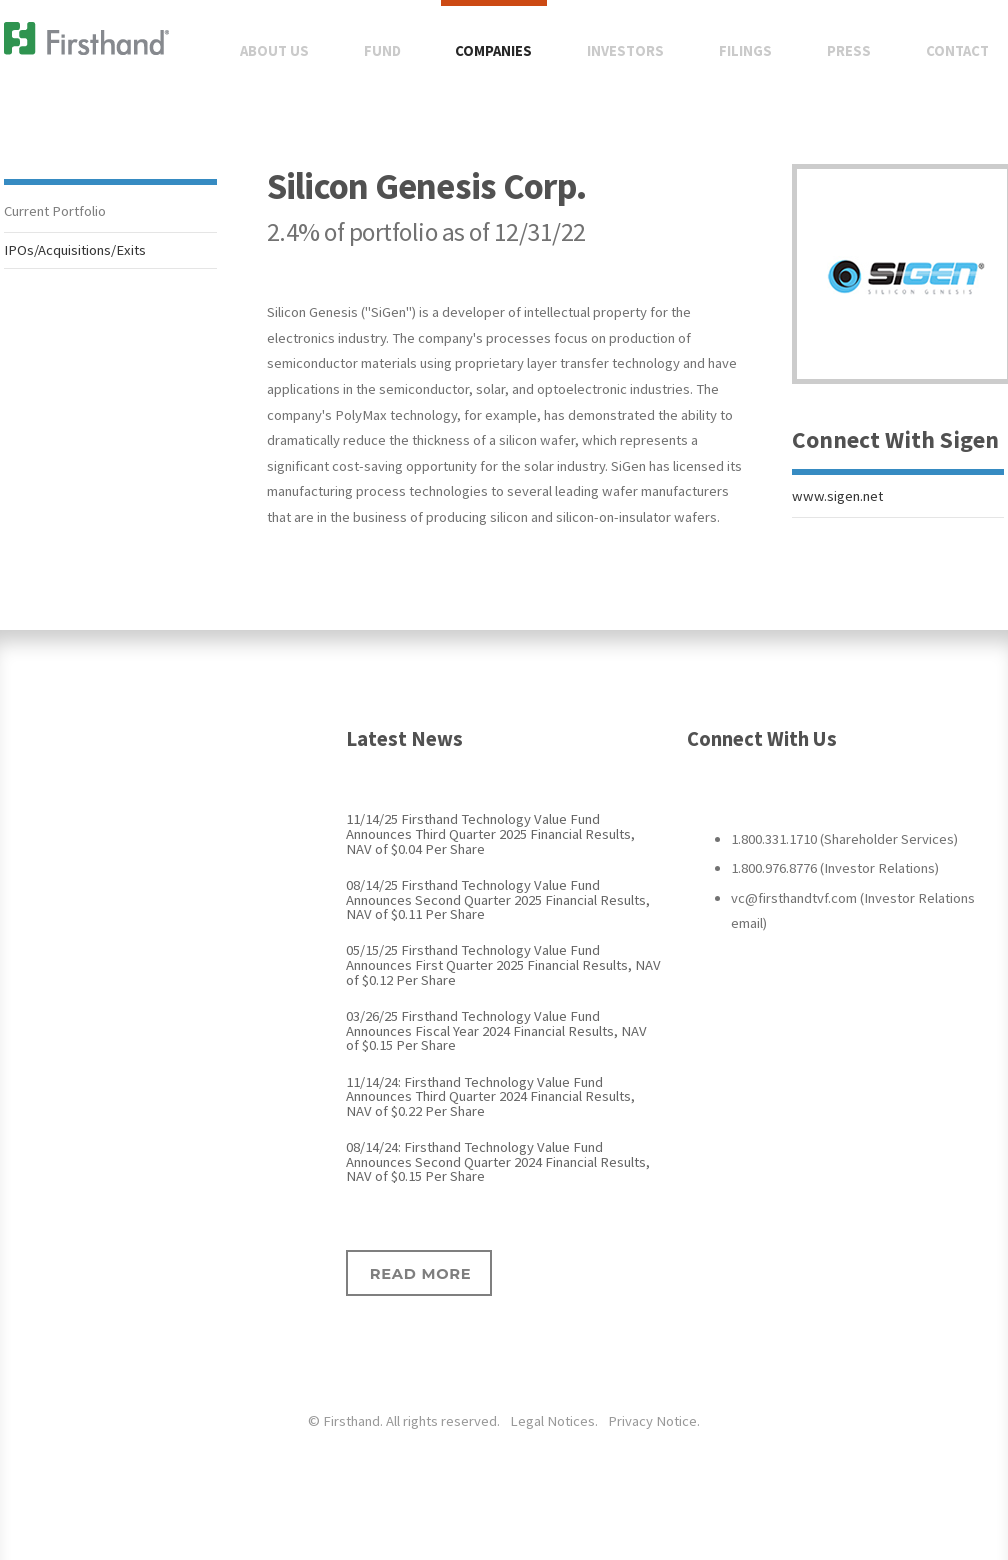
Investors (625, 51)
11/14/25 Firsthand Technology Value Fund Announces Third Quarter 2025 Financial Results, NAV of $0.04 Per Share (490, 833)
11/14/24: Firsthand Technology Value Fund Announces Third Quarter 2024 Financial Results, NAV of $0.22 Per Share (490, 1096)
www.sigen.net (837, 496)
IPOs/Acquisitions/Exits (75, 250)
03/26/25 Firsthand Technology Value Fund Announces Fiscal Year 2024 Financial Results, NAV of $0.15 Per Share (496, 1030)
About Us (274, 51)
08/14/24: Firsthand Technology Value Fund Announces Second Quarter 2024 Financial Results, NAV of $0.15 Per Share (498, 1161)
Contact (957, 51)
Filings (745, 51)
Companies (493, 51)
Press (849, 51)
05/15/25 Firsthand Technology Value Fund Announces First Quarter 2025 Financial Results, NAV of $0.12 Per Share (503, 964)
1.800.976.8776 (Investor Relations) (835, 868)
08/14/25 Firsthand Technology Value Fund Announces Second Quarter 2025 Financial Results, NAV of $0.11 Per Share (498, 899)
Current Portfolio (55, 211)
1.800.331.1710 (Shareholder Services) (844, 839)
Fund (382, 51)
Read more (421, 1274)
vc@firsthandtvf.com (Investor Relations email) (853, 911)
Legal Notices (552, 1421)
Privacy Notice (652, 1421)
